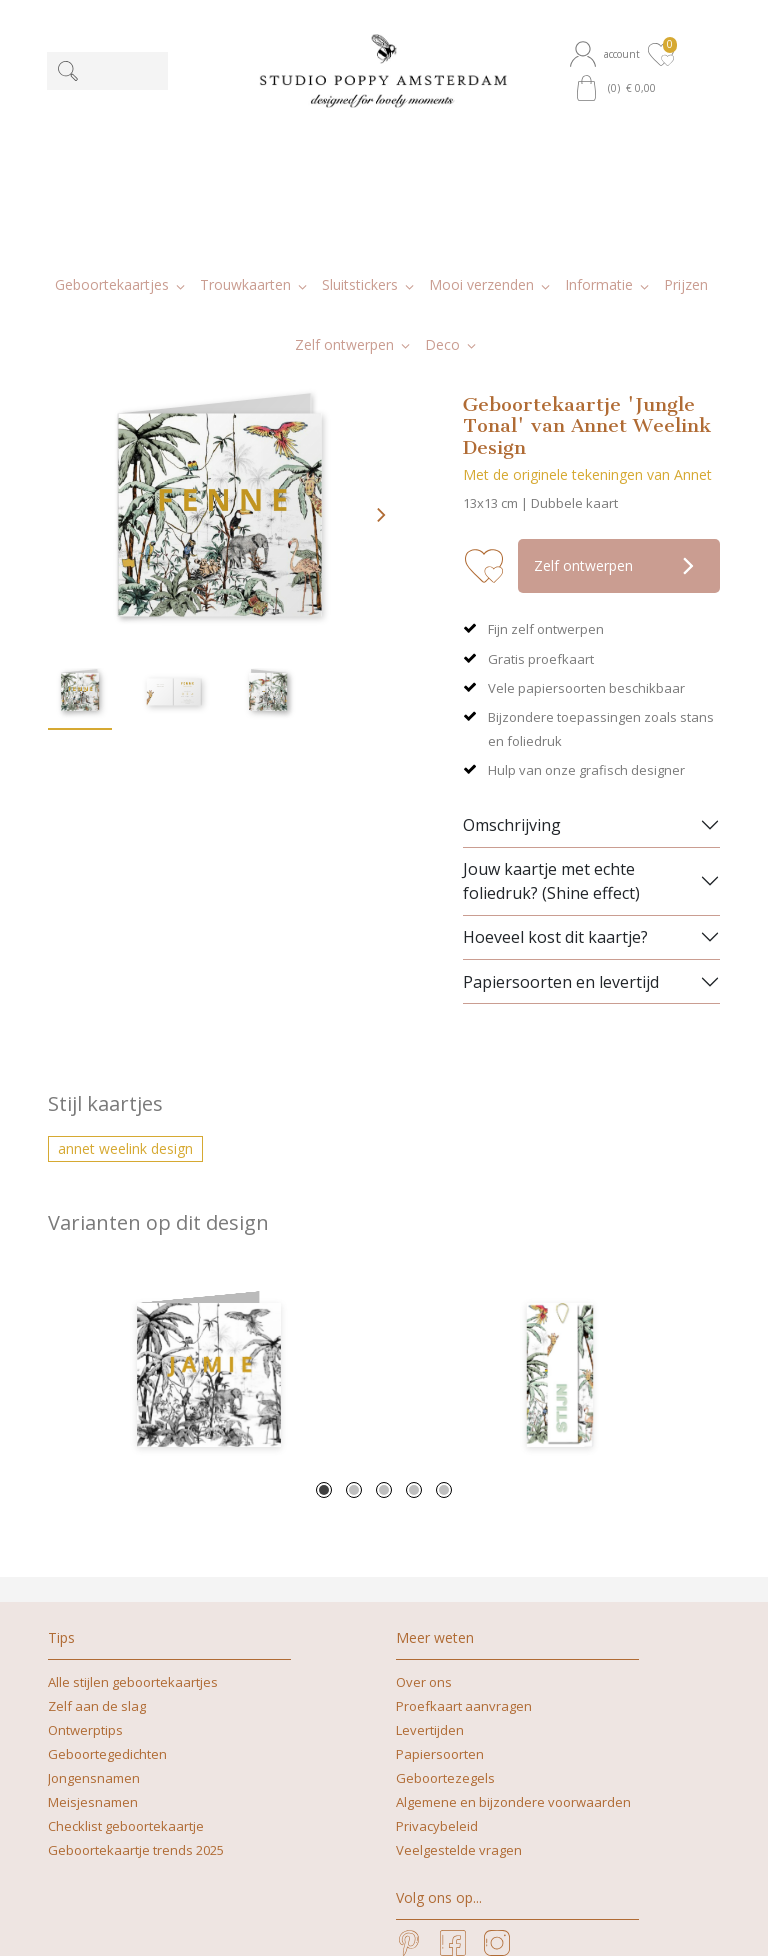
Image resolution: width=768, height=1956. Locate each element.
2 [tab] (354, 1315)
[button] (607, 54)
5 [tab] (444, 1315)
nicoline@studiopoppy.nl (447, 1919)
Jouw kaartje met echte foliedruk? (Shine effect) (551, 705)
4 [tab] (414, 1315)
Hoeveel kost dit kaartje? (555, 762)
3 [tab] (384, 1315)
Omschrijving (512, 649)
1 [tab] (324, 1315)
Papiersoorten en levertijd (561, 806)
